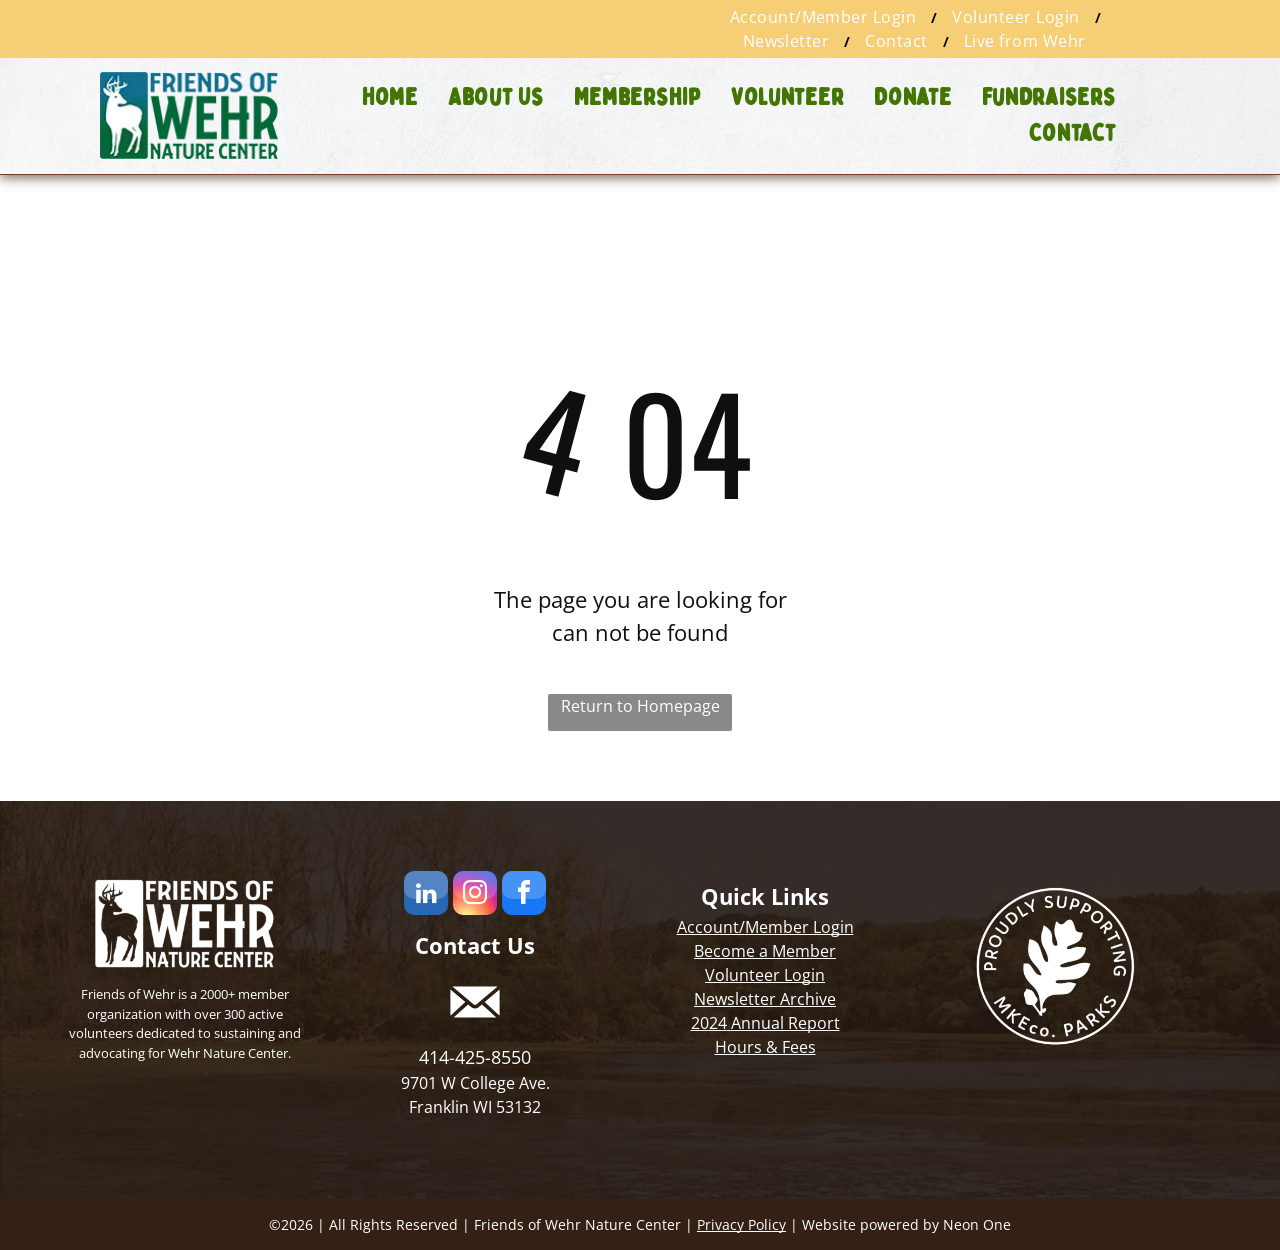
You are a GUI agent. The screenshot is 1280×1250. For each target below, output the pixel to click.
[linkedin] (426, 895)
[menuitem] (826, 17)
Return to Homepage (640, 706)
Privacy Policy (741, 1224)
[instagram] (475, 895)
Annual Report (785, 1023)
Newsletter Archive (765, 999)
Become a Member (765, 951)
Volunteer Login (765, 975)
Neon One (977, 1224)
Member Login (799, 927)
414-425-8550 (475, 1057)
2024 (709, 1023)
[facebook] (524, 895)
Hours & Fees (765, 1047)
